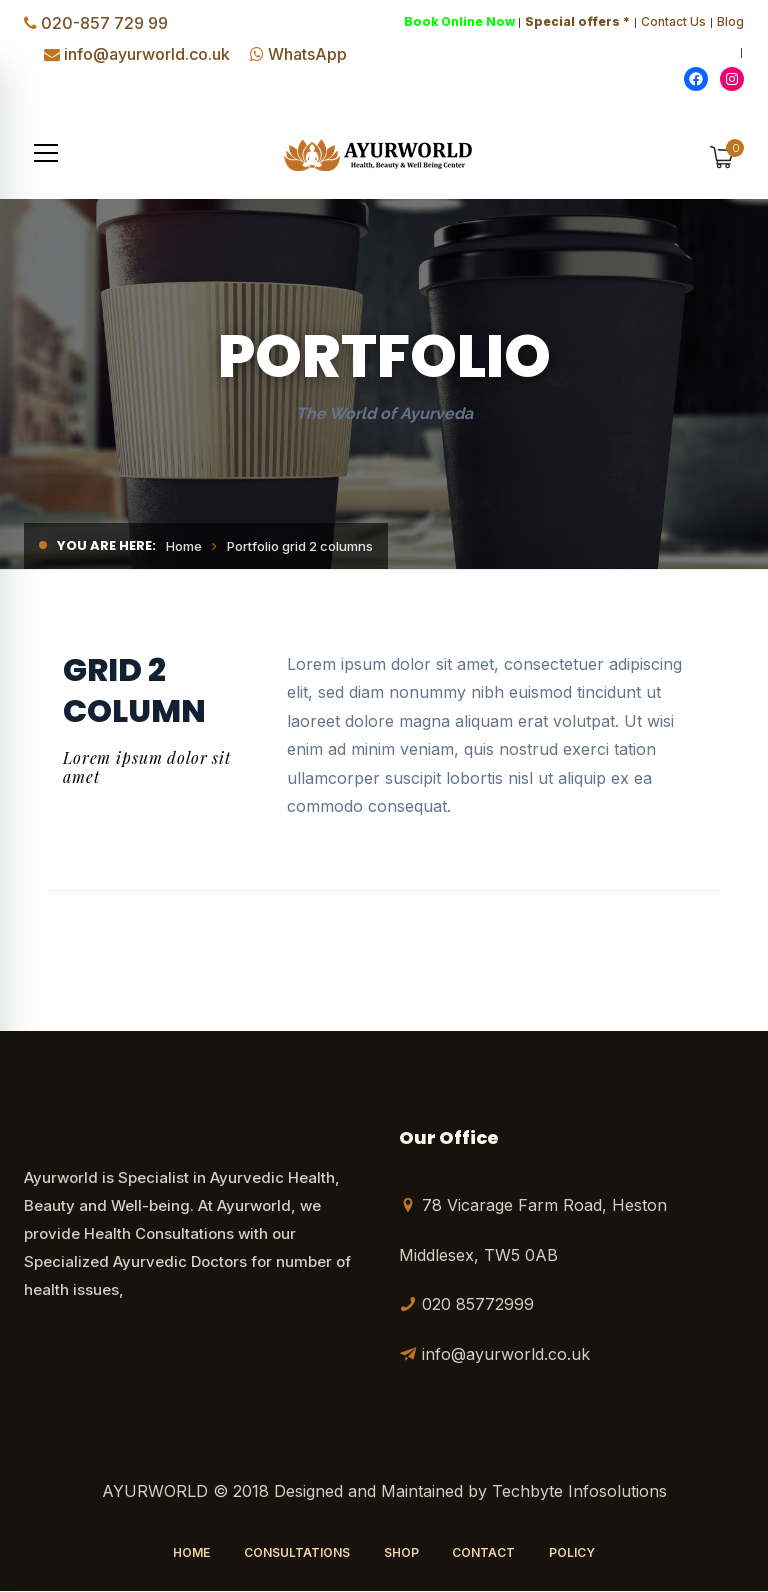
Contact (483, 1553)
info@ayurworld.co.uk (147, 54)
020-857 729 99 (104, 23)
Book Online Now (459, 21)
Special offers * (577, 21)
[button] (46, 154)
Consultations (297, 1553)
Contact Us (673, 21)
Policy (572, 1553)
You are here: (106, 546)
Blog (730, 21)
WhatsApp (307, 54)
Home (184, 547)
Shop (401, 1553)
